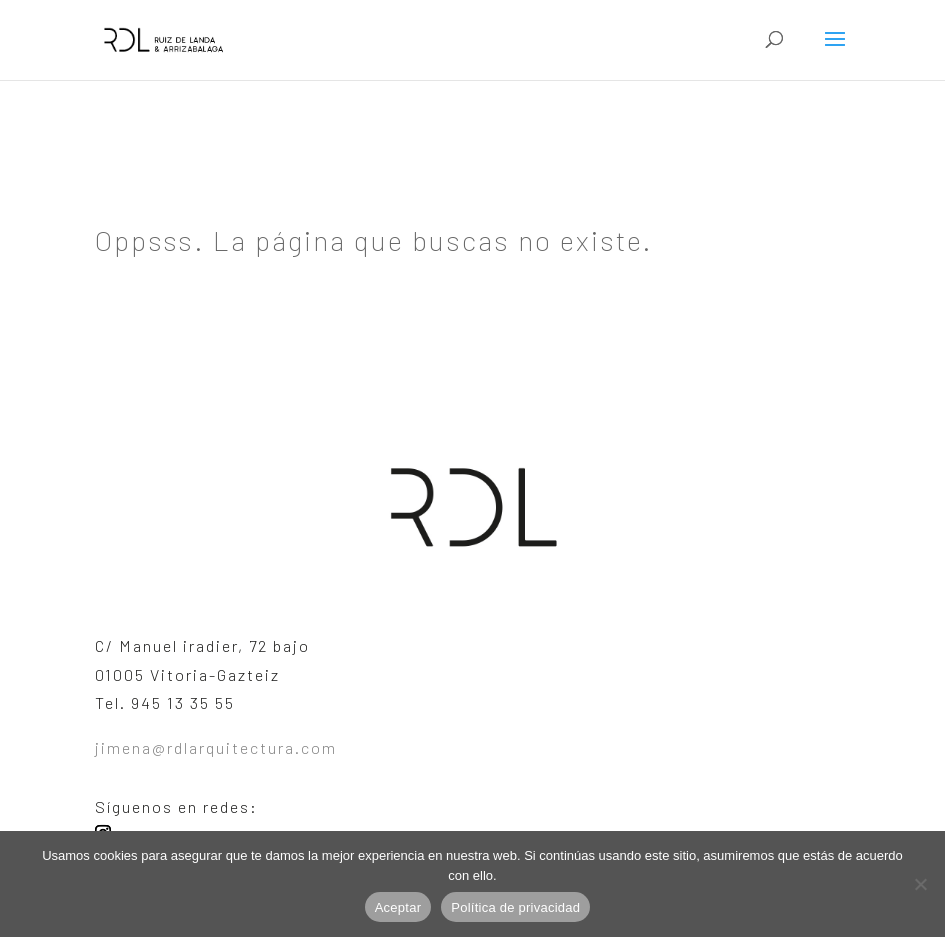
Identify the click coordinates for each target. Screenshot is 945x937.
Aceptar (398, 907)
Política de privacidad (515, 907)
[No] (920, 884)
